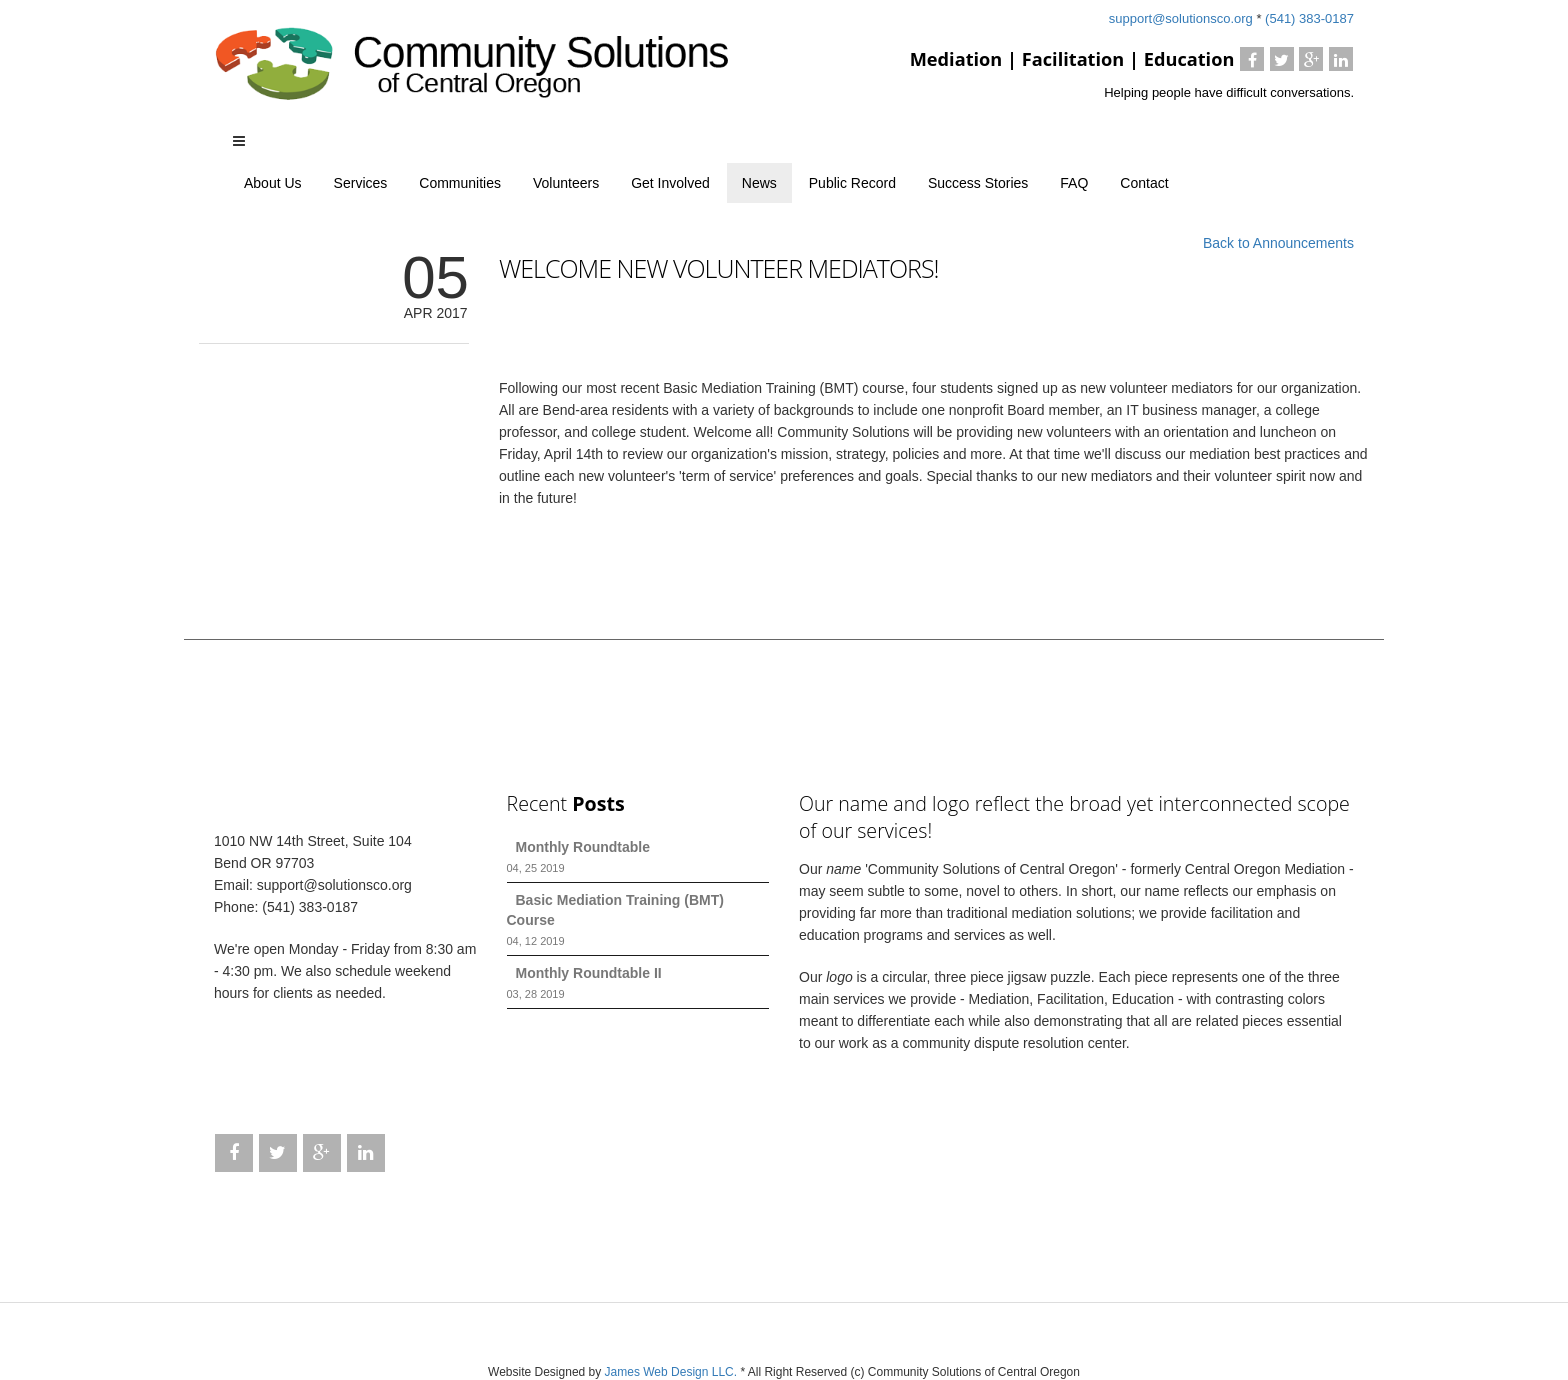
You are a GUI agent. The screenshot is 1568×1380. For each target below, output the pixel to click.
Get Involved (670, 183)
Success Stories (978, 183)
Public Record (852, 183)
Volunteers (566, 183)
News (759, 183)
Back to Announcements (1278, 243)
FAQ (1074, 183)
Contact (1144, 183)
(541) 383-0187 (1309, 18)
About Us (273, 183)
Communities (460, 183)
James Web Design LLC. (673, 1372)
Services (361, 183)
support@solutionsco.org (1183, 18)
